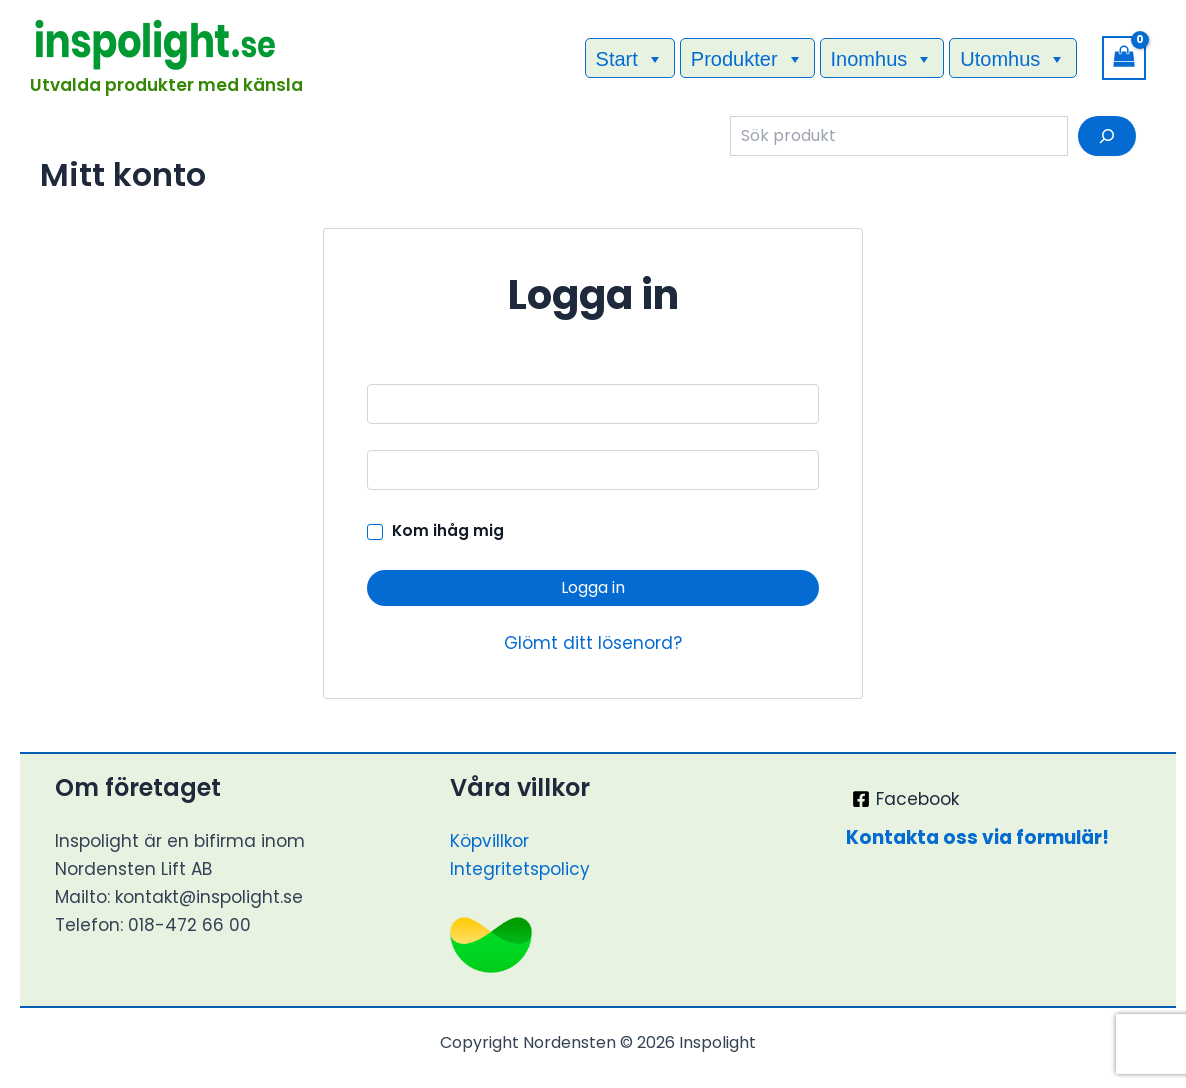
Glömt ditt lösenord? (593, 643)
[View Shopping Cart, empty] (1124, 58)
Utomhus (1013, 58)
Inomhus (882, 58)
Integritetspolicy (520, 869)
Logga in (593, 587)
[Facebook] (906, 799)
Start (630, 58)
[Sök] (1107, 136)
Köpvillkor (489, 841)
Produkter (747, 58)
